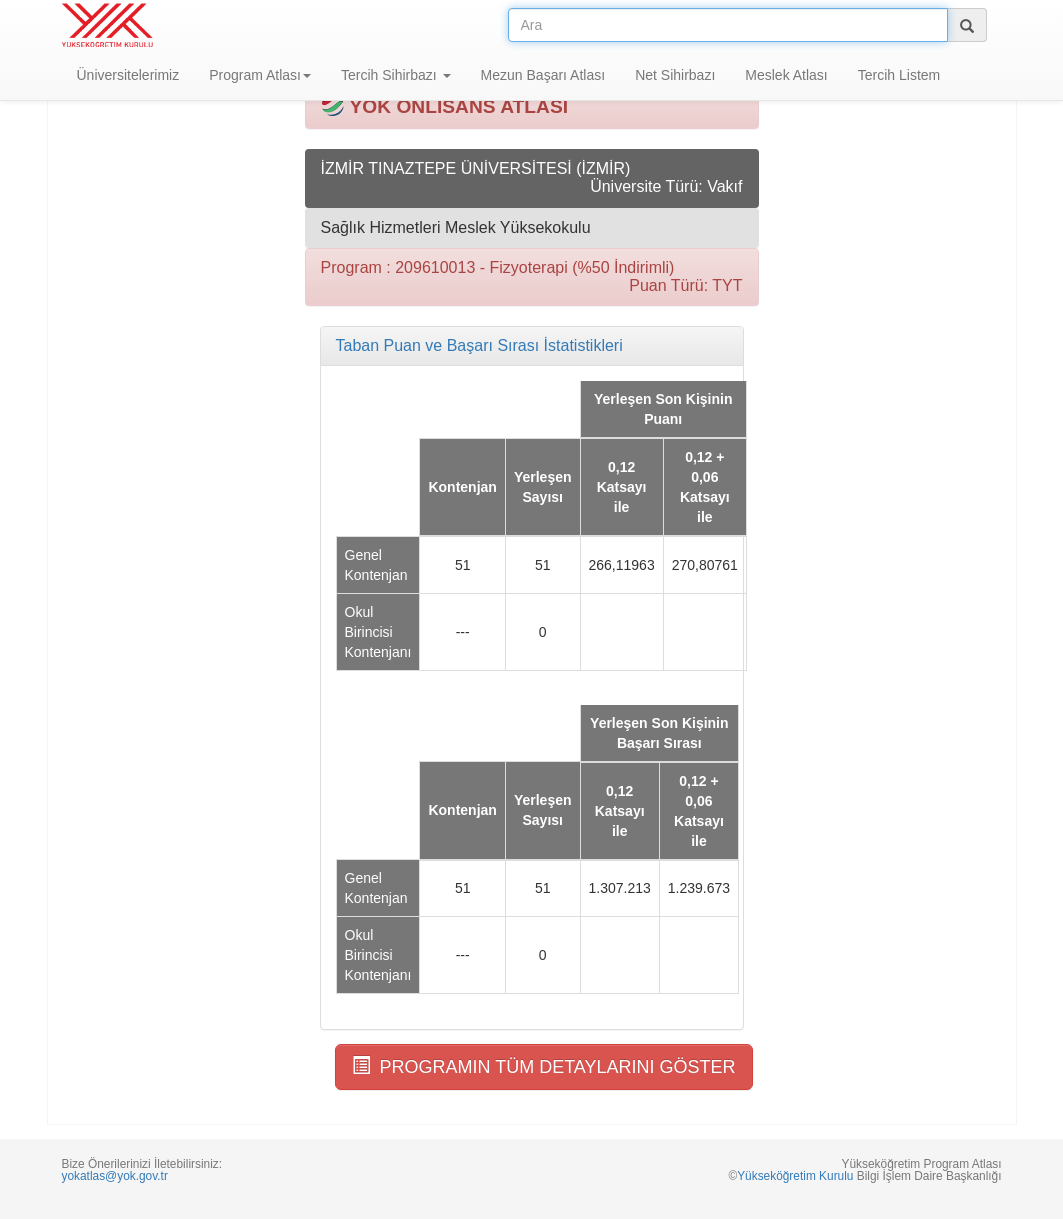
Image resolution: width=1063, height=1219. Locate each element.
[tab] (532, 346)
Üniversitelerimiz (128, 75)
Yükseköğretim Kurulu (795, 1176)
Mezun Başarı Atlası (543, 75)
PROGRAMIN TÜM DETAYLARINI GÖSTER (544, 1066)
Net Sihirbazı (675, 75)
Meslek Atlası (786, 75)
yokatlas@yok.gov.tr (115, 1176)
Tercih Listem (899, 75)
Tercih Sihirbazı (396, 75)
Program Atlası (260, 75)
